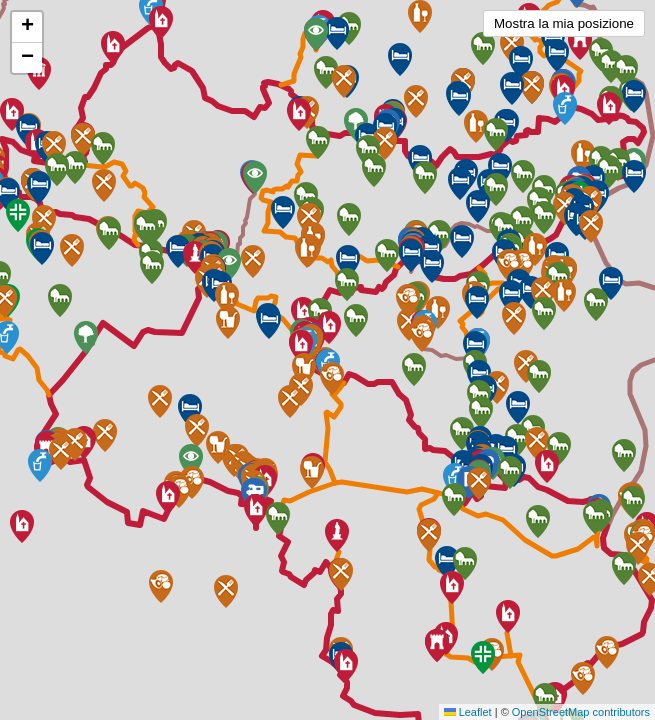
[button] (508, 616)
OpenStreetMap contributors (581, 712)
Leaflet (468, 712)
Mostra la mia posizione (564, 23)
